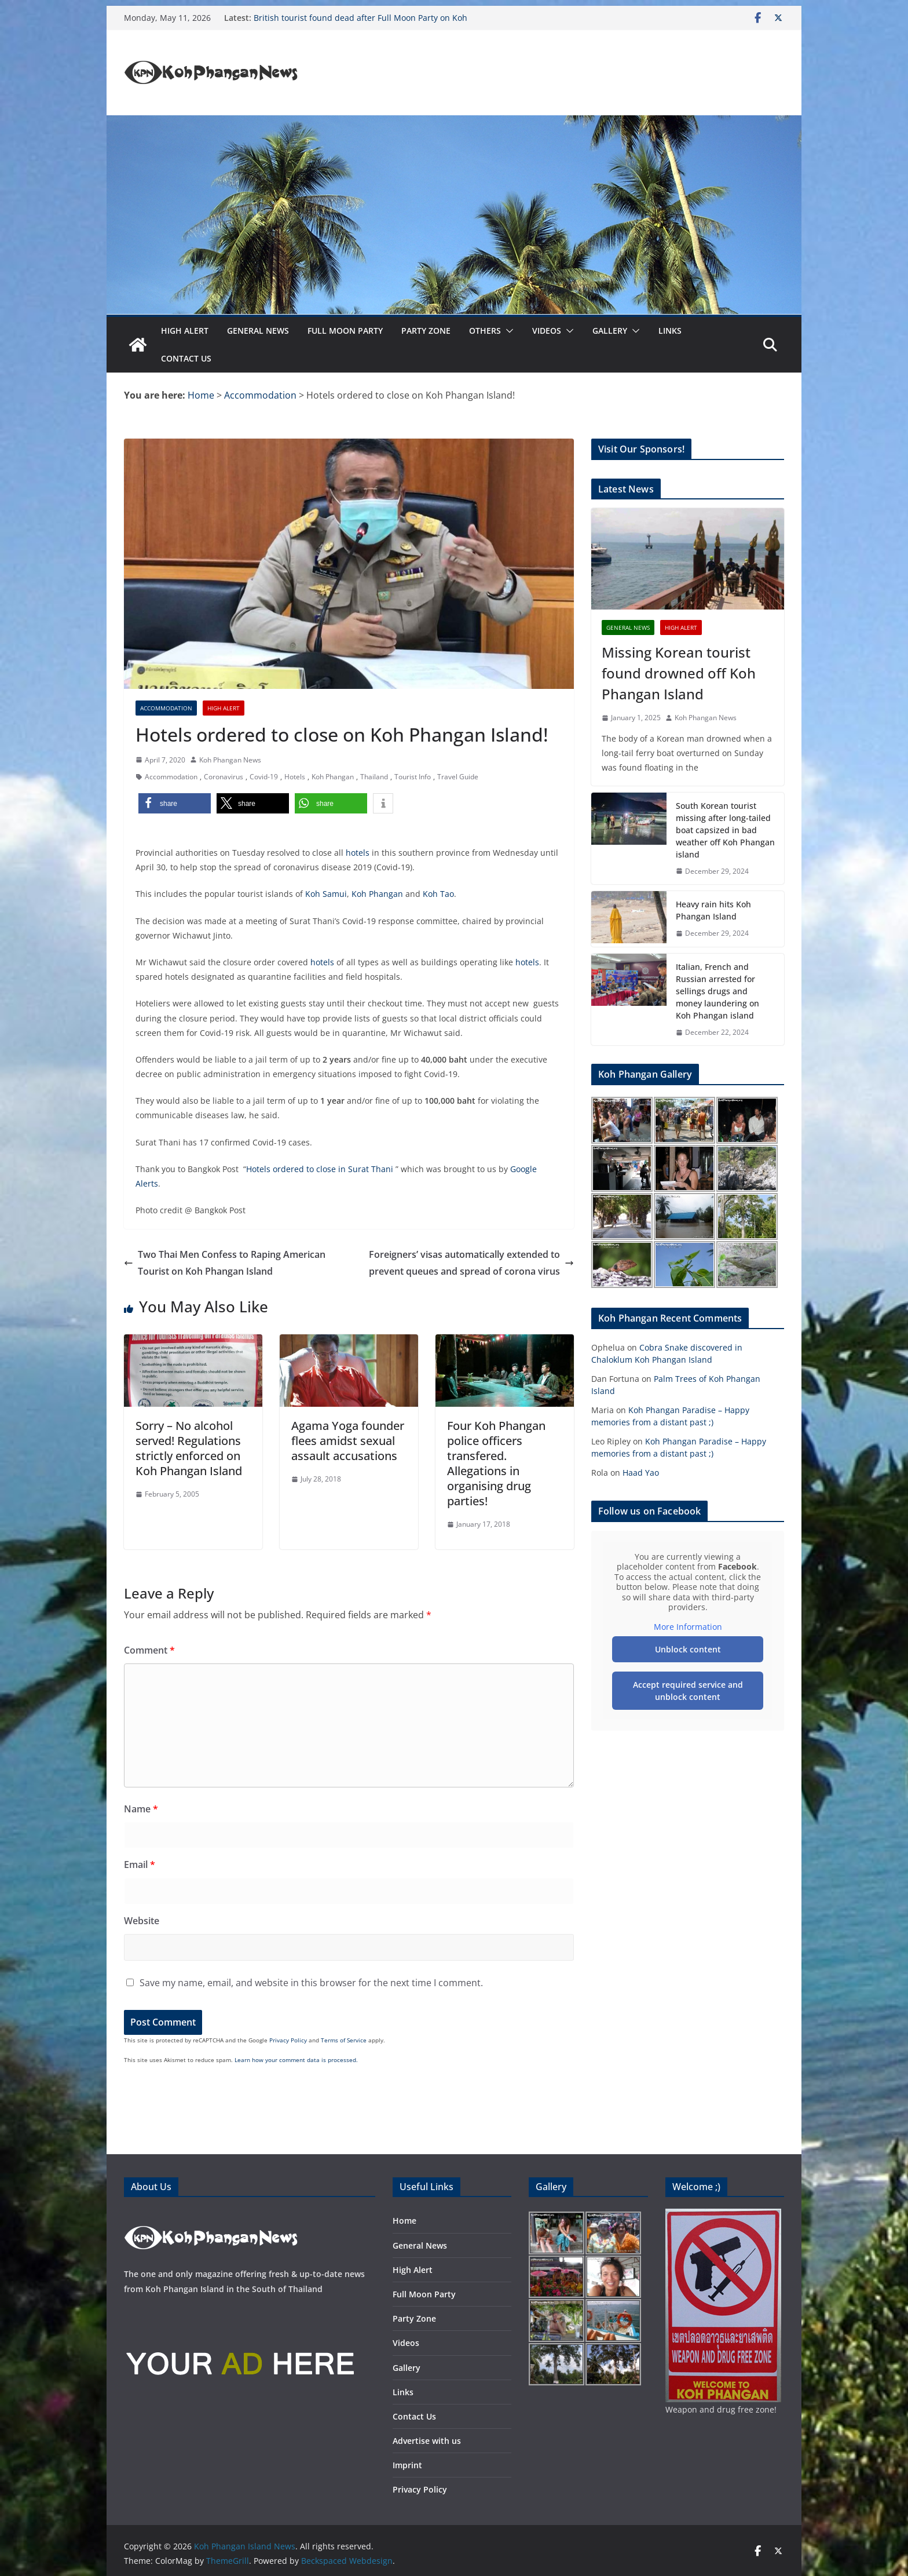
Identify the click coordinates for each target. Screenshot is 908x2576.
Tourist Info (412, 777)
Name (141, 1809)
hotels (357, 852)
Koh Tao (438, 893)
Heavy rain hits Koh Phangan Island (713, 910)
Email (139, 1864)
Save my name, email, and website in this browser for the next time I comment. (311, 1982)
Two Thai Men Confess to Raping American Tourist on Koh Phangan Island (224, 1263)
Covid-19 (264, 777)
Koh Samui (326, 893)
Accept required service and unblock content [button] (688, 1690)
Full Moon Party (345, 330)
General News (258, 330)
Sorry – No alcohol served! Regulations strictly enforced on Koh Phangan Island (189, 1448)
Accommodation (166, 708)
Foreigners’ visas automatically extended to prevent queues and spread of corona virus (471, 1263)
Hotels (294, 777)
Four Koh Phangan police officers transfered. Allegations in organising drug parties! (496, 1463)
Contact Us (186, 358)
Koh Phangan (333, 777)
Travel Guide (457, 777)
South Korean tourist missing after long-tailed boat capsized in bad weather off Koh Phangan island (725, 830)
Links (670, 330)
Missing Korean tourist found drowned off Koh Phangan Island (679, 673)
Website (141, 1920)
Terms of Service (344, 2040)
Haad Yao (641, 1472)
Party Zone (426, 330)
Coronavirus (223, 777)
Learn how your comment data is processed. (296, 2060)
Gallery (609, 330)
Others (485, 330)
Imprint (407, 2465)
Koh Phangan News (230, 760)
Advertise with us (427, 2440)
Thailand (374, 777)
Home (404, 2220)
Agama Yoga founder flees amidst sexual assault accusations (347, 1441)
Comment (149, 1650)
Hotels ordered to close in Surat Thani (321, 1168)
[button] (507, 331)
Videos (546, 330)
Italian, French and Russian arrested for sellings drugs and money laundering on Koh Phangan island (717, 991)
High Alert (184, 330)
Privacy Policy (288, 2040)
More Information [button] (688, 1627)
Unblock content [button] (688, 1649)
